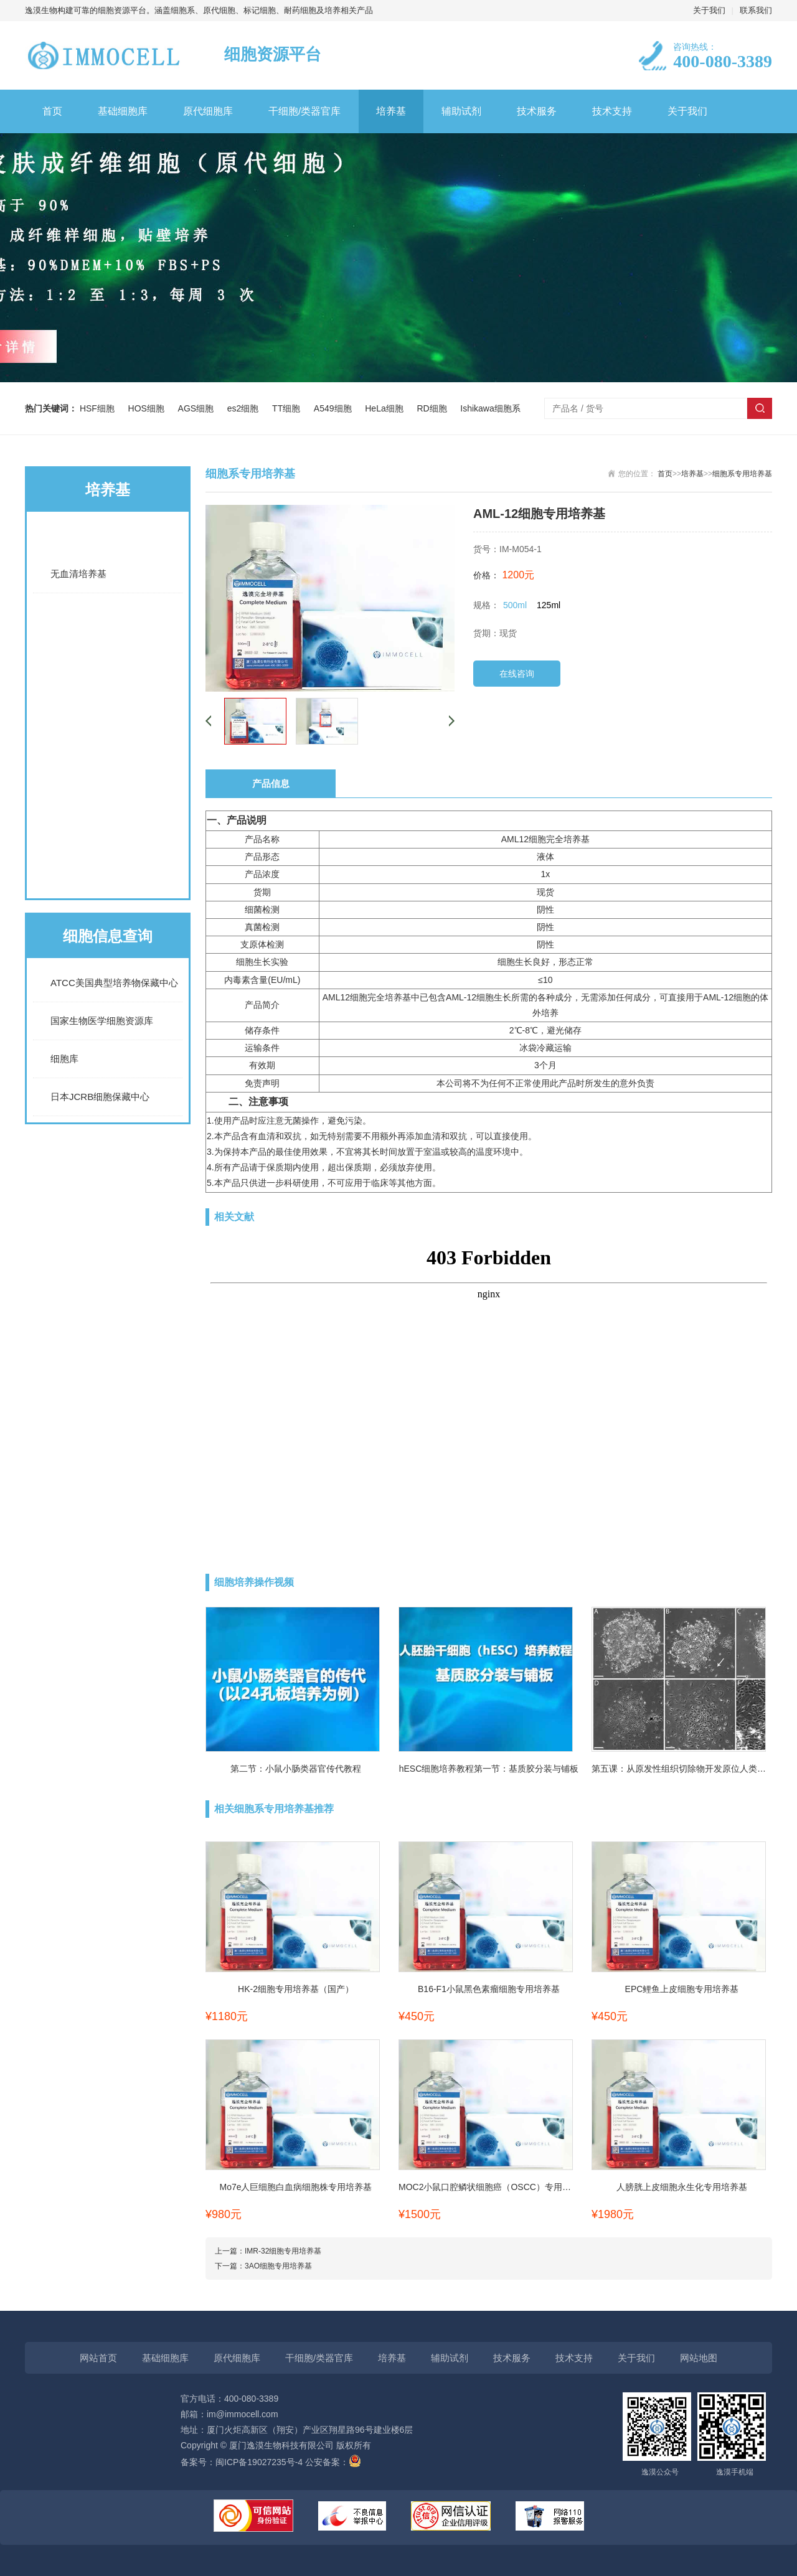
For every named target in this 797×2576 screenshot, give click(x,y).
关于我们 (709, 10)
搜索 (759, 408)
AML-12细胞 (470, 997)
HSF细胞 (100, 408)
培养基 (391, 111)
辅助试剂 (461, 111)
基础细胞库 (123, 111)
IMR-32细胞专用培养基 (283, 2251)
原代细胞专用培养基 (107, 873)
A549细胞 (335, 408)
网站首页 (98, 2358)
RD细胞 (434, 408)
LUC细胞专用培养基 (107, 724)
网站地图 (698, 2358)
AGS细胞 (198, 408)
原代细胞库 (208, 111)
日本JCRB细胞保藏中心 (99, 1096)
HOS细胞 (148, 408)
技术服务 (537, 111)
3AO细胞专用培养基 (278, 2266)
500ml (515, 605)
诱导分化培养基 (107, 774)
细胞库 (64, 1058)
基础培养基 (108, 536)
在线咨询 (516, 674)
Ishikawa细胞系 (490, 408)
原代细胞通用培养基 (107, 823)
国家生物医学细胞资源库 (101, 1020)
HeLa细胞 (386, 408)
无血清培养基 (78, 573)
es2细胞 (245, 408)
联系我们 (756, 10)
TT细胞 (288, 408)
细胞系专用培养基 (108, 674)
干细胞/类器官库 (304, 111)
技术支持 (612, 111)
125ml (548, 605)
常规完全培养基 (107, 624)
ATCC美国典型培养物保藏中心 (114, 982)
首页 (52, 111)
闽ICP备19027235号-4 (259, 2462)
